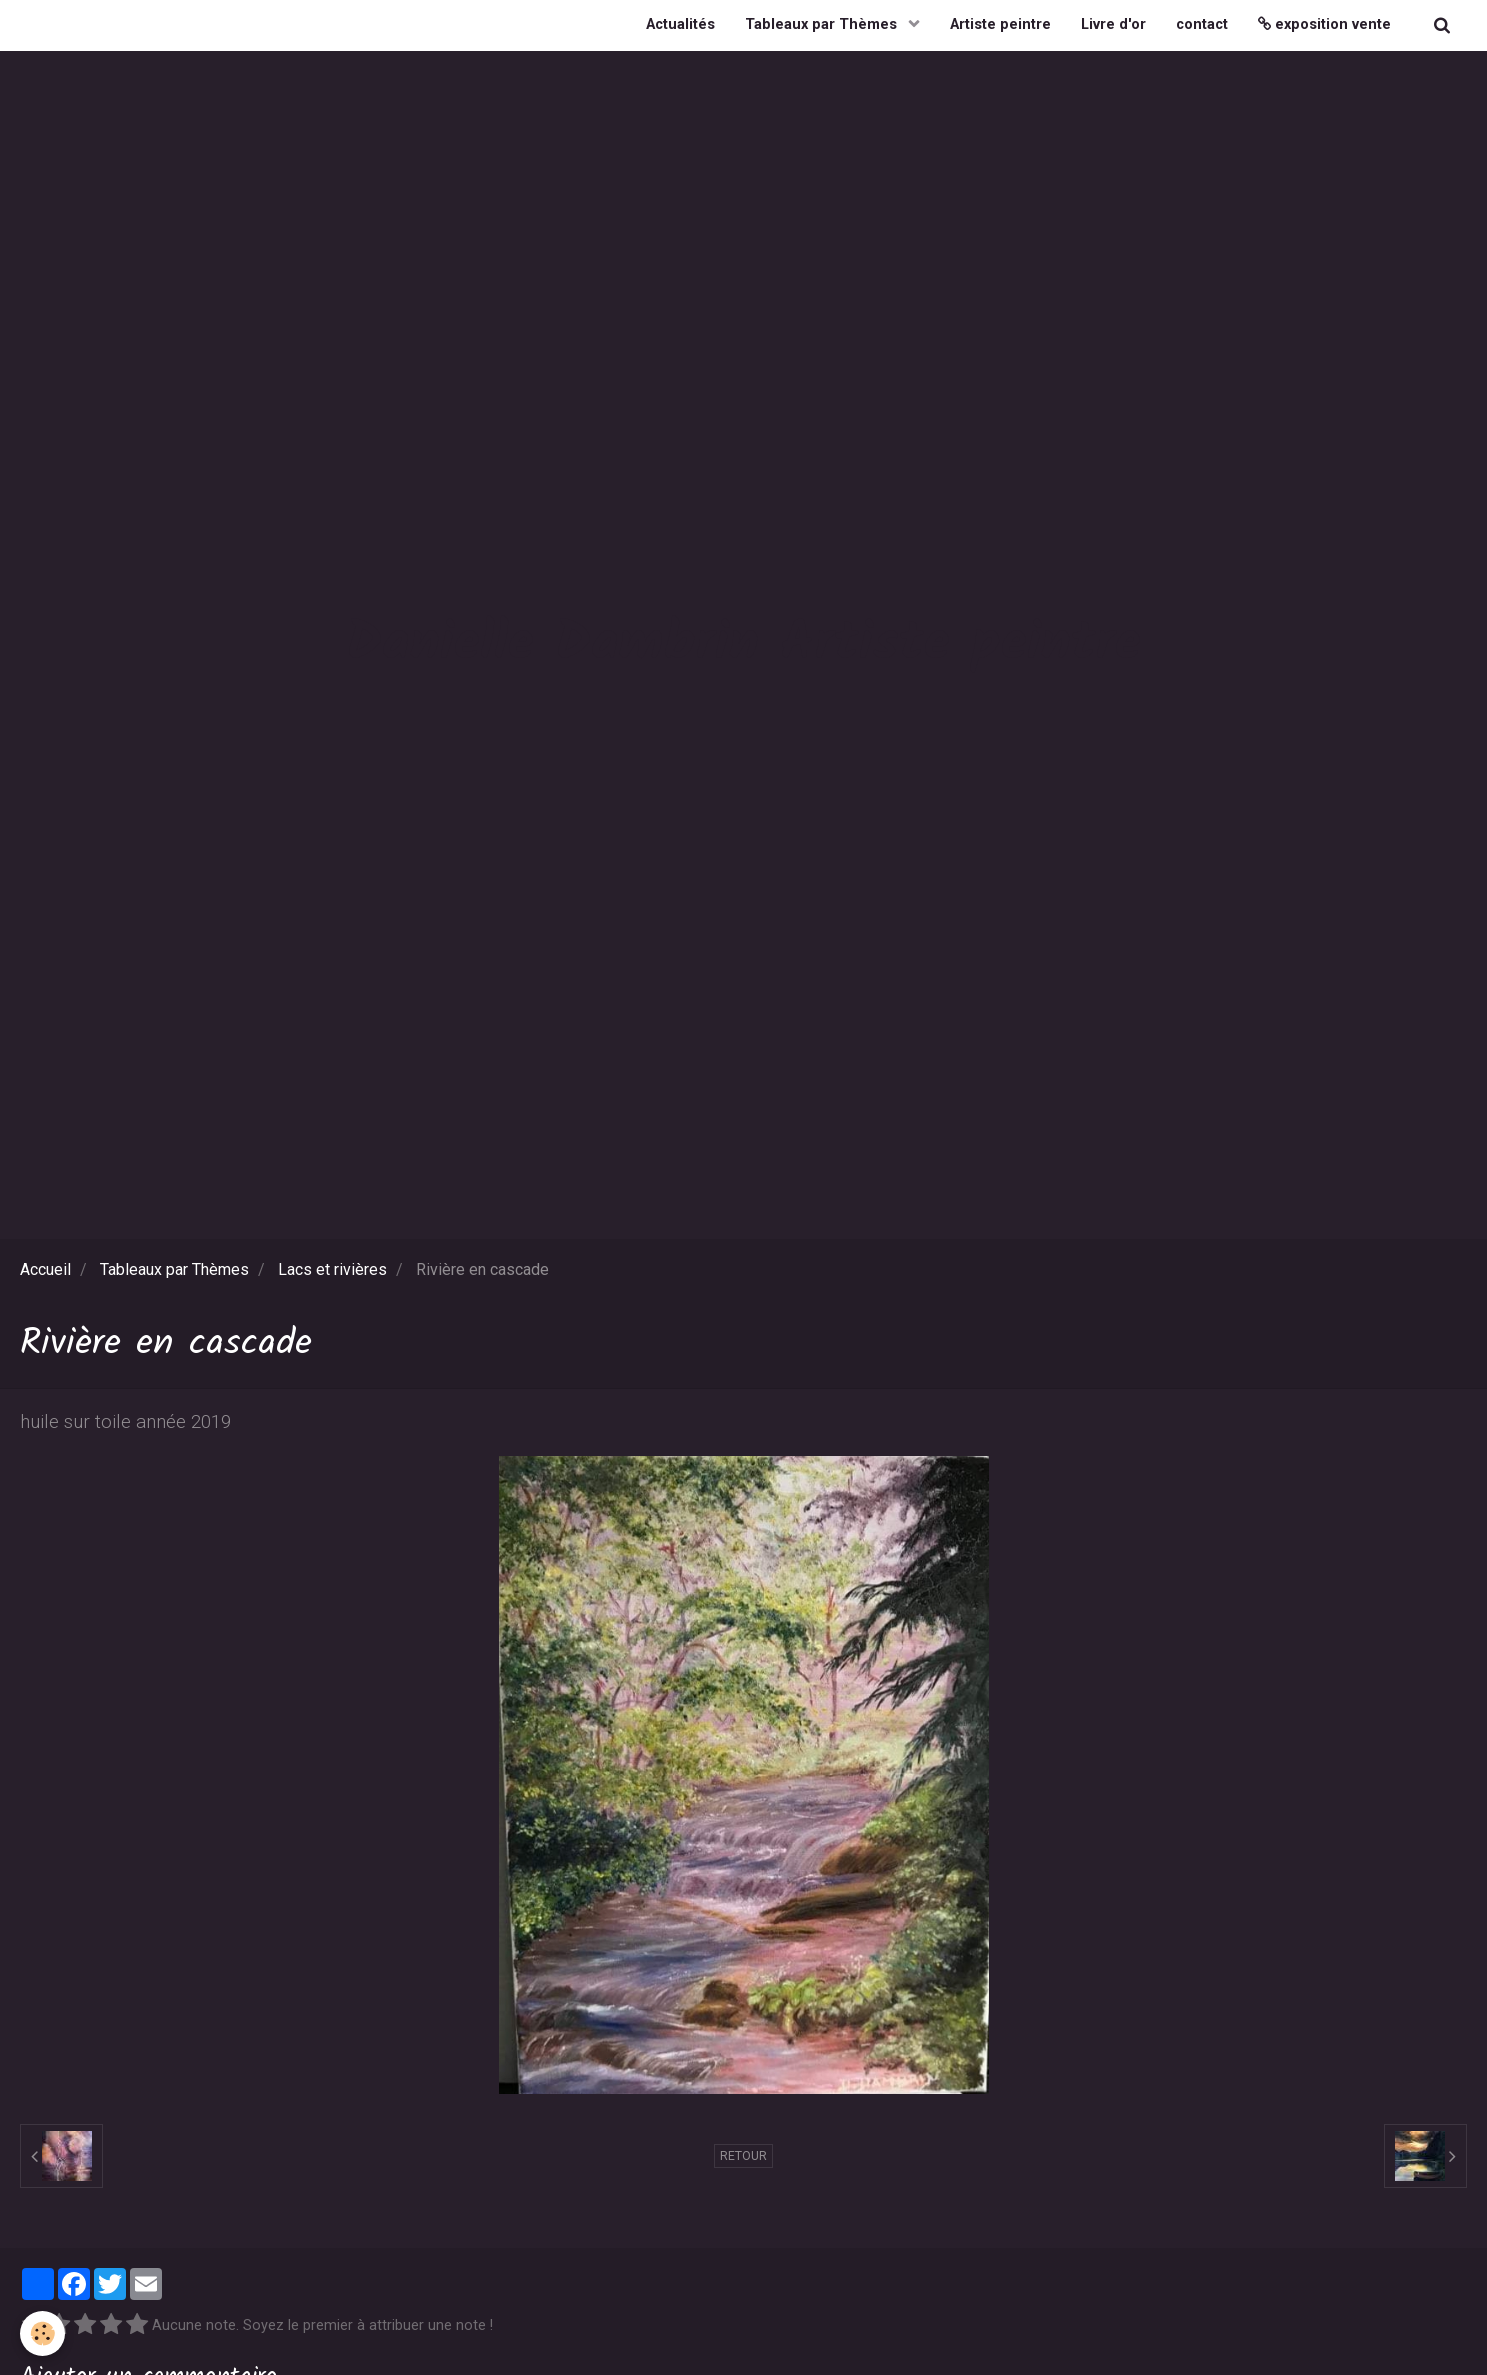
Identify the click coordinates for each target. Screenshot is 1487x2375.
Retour (743, 2156)
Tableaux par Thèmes (823, 24)
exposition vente (1324, 24)
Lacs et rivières (332, 1269)
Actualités (680, 24)
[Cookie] (42, 2333)
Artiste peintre (1000, 24)
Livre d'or (1113, 24)
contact (1202, 24)
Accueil (45, 1269)
